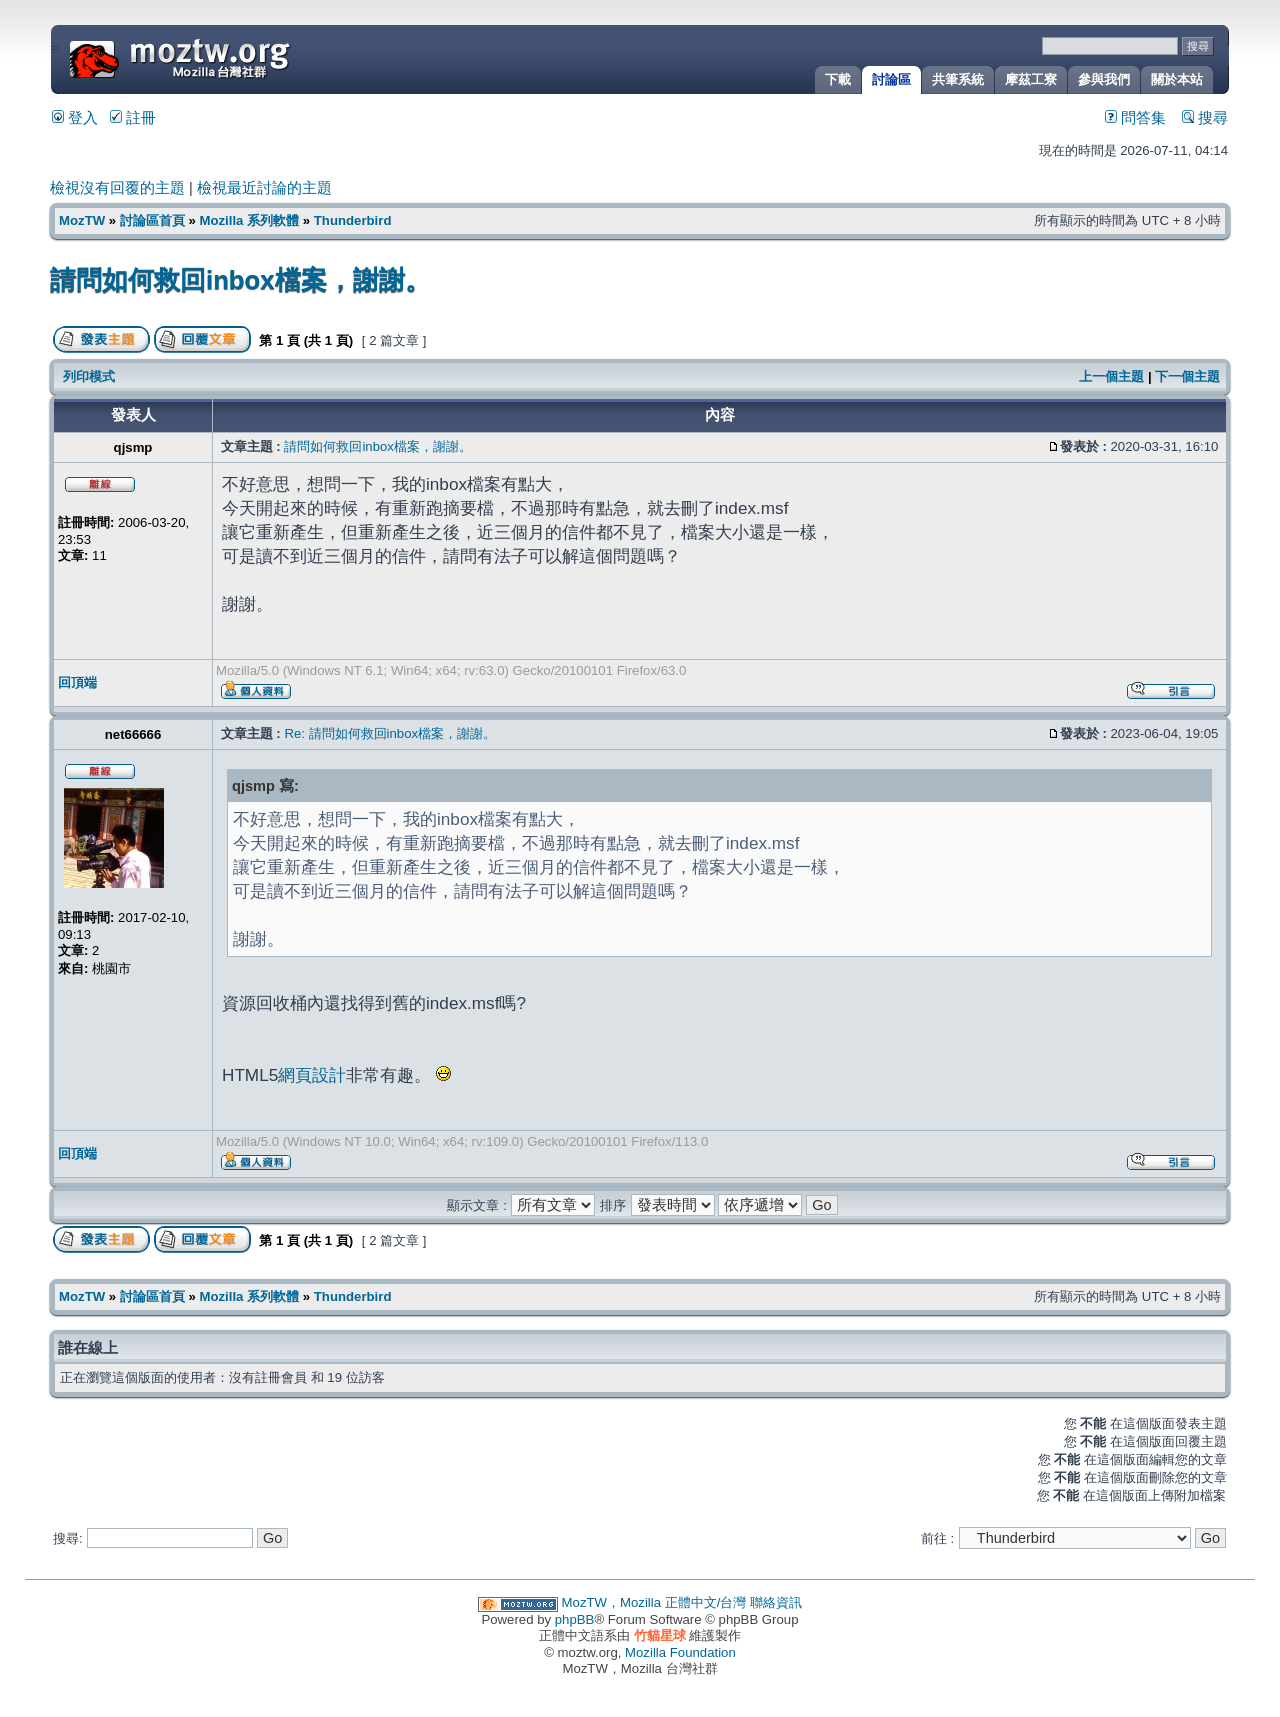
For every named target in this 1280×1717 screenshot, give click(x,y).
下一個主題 (1187, 376)
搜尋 (1205, 118)
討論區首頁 (152, 220)
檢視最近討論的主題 (264, 188)
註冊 (133, 118)
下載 (838, 79)
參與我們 (1104, 79)
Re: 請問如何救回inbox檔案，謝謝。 (390, 733)
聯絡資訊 (776, 1602)
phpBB (575, 1619)
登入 (75, 118)
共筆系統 (958, 79)
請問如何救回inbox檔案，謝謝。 (240, 280)
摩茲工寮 (1031, 79)
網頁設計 (312, 1075)
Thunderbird (353, 220)
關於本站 (1177, 79)
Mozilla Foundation (680, 1652)
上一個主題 (1111, 376)
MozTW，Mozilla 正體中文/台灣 (654, 1602)
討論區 (891, 79)
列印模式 (89, 376)
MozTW (228, 57)
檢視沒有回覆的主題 (117, 188)
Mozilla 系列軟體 (249, 220)
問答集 (1135, 118)
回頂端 (77, 682)
